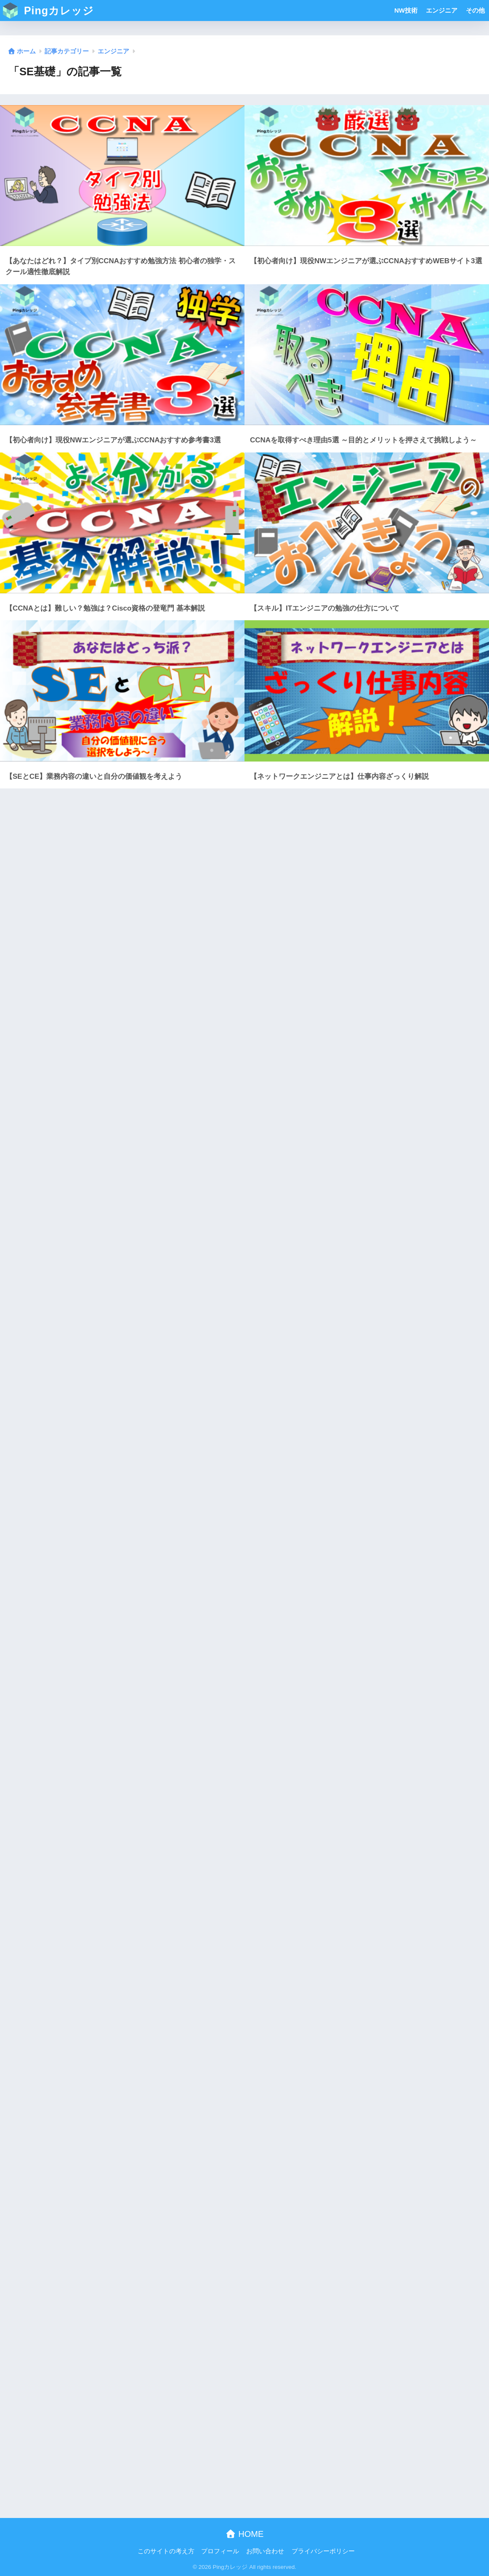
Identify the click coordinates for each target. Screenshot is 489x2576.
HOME (245, 2534)
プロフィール (220, 2551)
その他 (475, 10)
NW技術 (405, 10)
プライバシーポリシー (323, 2551)
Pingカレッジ (48, 10)
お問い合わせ (265, 2551)
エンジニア (441, 10)
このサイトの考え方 (166, 2551)
